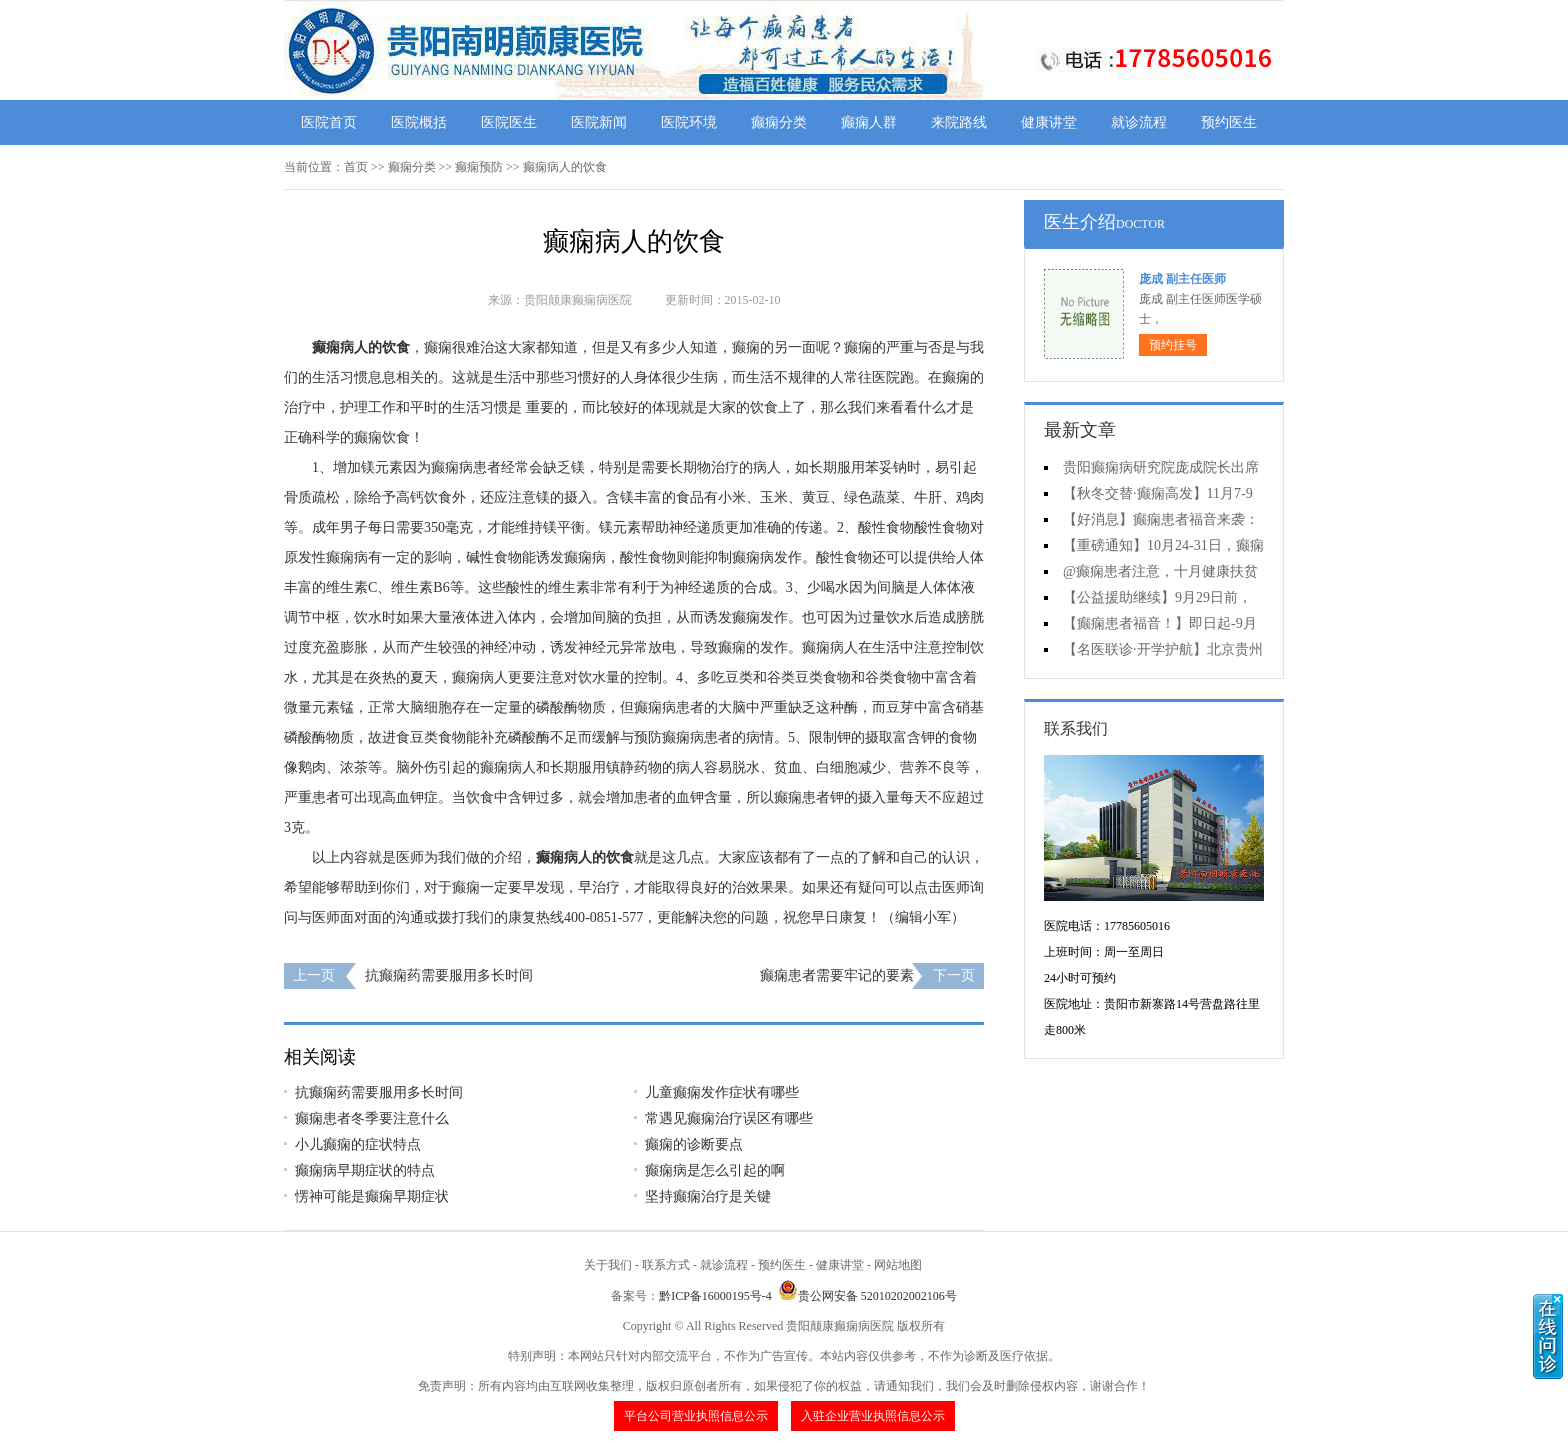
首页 (356, 167)
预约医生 (1229, 122)
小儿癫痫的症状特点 (358, 1144)
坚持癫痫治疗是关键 (708, 1196)
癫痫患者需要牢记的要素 (837, 975)
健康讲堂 (1049, 122)
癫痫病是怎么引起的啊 (715, 1170)
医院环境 (689, 122)
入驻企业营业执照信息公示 (873, 1416)
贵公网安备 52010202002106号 (867, 1296)
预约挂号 (1173, 345)
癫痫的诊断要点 (694, 1144)
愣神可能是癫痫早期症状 (372, 1196)
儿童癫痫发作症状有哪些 (722, 1092)
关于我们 (608, 1265)
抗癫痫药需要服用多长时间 (449, 975)
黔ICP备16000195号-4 (715, 1296)
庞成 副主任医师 (1182, 279)
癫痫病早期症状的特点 (365, 1170)
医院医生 (509, 122)
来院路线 (959, 122)
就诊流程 (1139, 122)
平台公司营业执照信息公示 (696, 1416)
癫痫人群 (869, 122)
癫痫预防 (479, 167)
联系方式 (666, 1265)
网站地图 (898, 1265)
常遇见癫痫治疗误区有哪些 (729, 1118)
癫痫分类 (779, 122)
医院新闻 (599, 122)
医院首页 (329, 122)
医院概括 (419, 122)
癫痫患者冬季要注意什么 (372, 1118)
